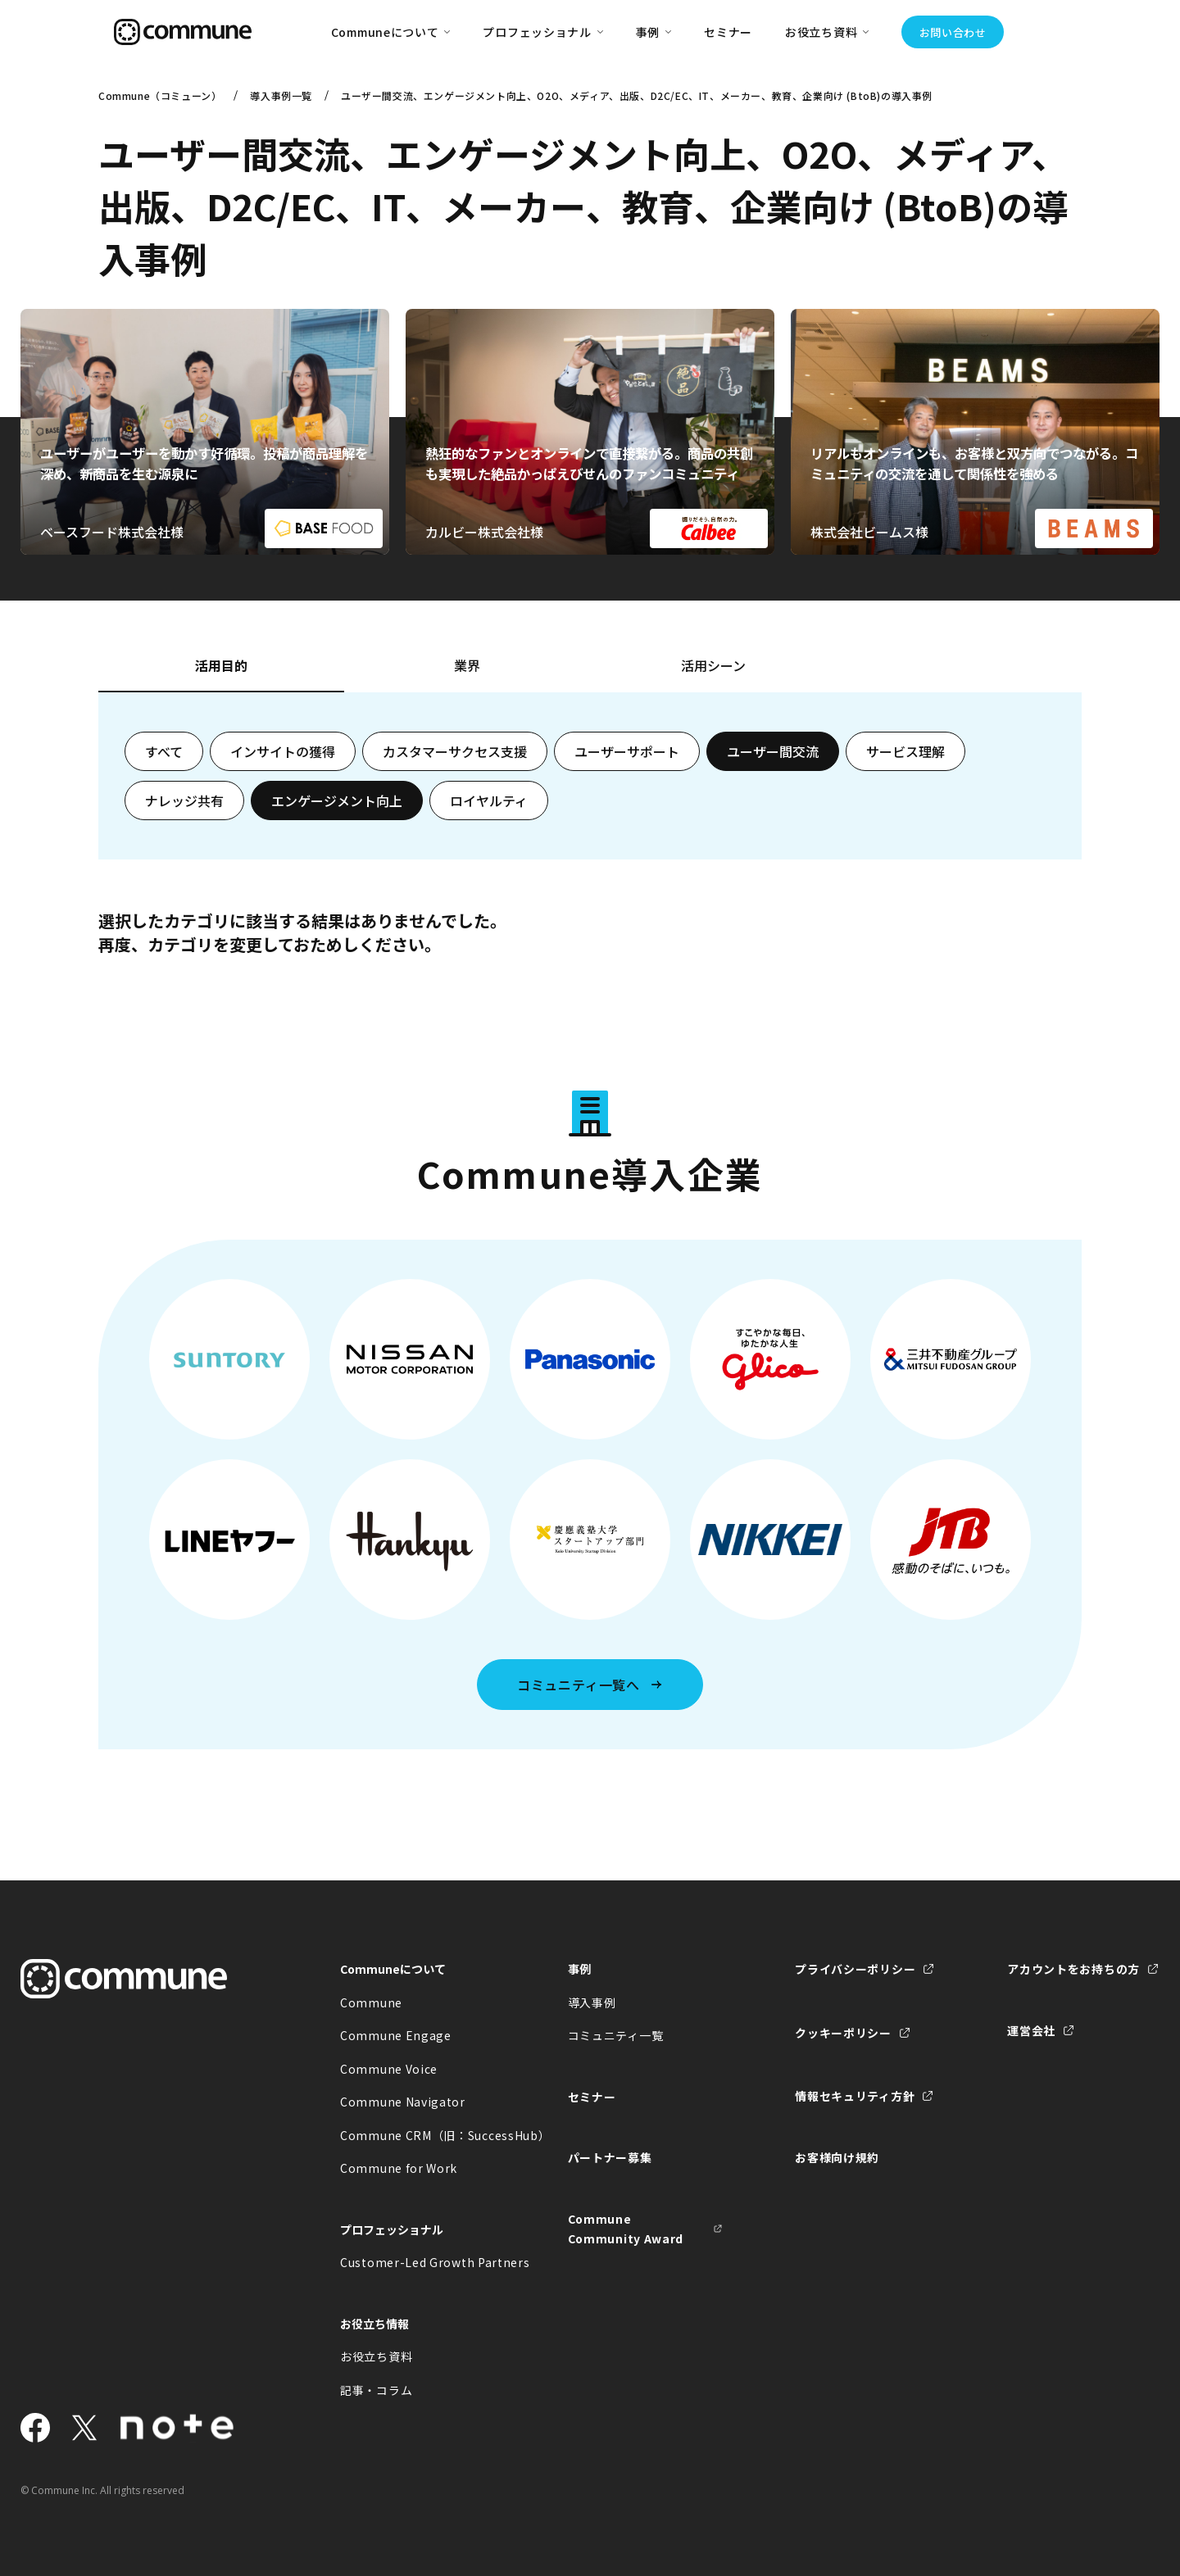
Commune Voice (389, 2069)
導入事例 (592, 2002)
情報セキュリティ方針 (854, 2096)
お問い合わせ (953, 32)
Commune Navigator (402, 2101)
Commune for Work (398, 2168)
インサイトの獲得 (282, 751)
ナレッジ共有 (184, 800)
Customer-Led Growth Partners (418, 2262)
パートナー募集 (610, 2157)
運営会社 (1031, 2030)
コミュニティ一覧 (616, 2035)
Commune (371, 2002)
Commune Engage (396, 2035)
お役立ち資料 (376, 2356)
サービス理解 (905, 751)
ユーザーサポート (626, 751)
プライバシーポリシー (855, 1969)
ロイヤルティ (489, 800)
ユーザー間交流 (773, 751)
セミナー (728, 32)
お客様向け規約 (837, 2157)
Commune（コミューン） (159, 95)
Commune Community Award (626, 2229)
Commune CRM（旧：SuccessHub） (418, 2135)
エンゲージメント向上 (336, 800)
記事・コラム (376, 2390)
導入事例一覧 (281, 95)
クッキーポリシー (843, 2033)
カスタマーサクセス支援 (455, 751)
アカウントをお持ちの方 (1073, 1969)
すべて (164, 751)
